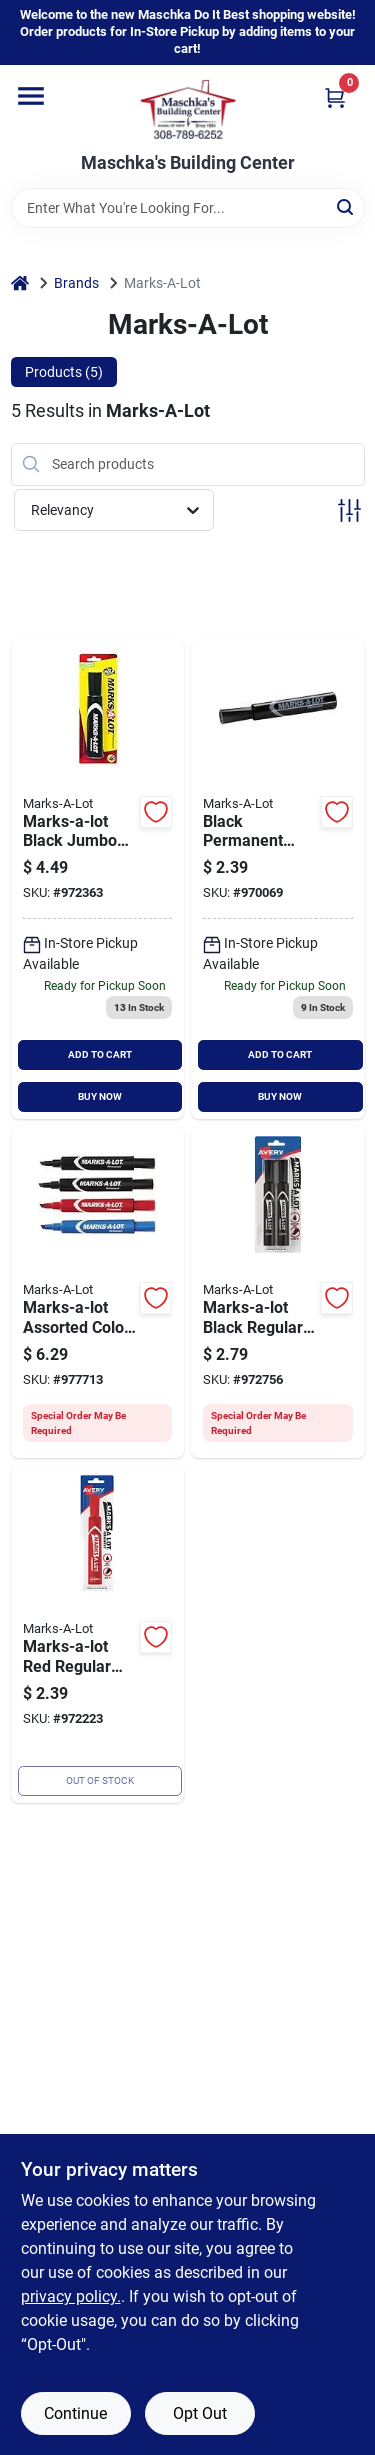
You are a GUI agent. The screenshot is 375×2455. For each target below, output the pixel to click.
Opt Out (200, 2413)
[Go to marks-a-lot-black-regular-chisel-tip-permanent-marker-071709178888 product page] (278, 880)
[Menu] (31, 96)
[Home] (20, 283)
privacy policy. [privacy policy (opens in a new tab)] (71, 2296)
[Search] (346, 206)
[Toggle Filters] (349, 510)
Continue (75, 2413)
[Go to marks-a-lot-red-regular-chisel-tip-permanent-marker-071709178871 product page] (98, 1634)
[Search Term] (188, 208)
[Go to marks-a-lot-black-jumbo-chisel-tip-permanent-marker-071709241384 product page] (98, 880)
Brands (76, 283)
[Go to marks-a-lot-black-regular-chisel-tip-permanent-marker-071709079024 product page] (278, 1292)
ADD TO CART (100, 1054)
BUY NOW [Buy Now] (100, 1096)
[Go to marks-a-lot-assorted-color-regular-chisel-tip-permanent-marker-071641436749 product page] (98, 1292)
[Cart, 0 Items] (335, 97)
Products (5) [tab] (64, 372)
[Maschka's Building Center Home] (188, 109)
